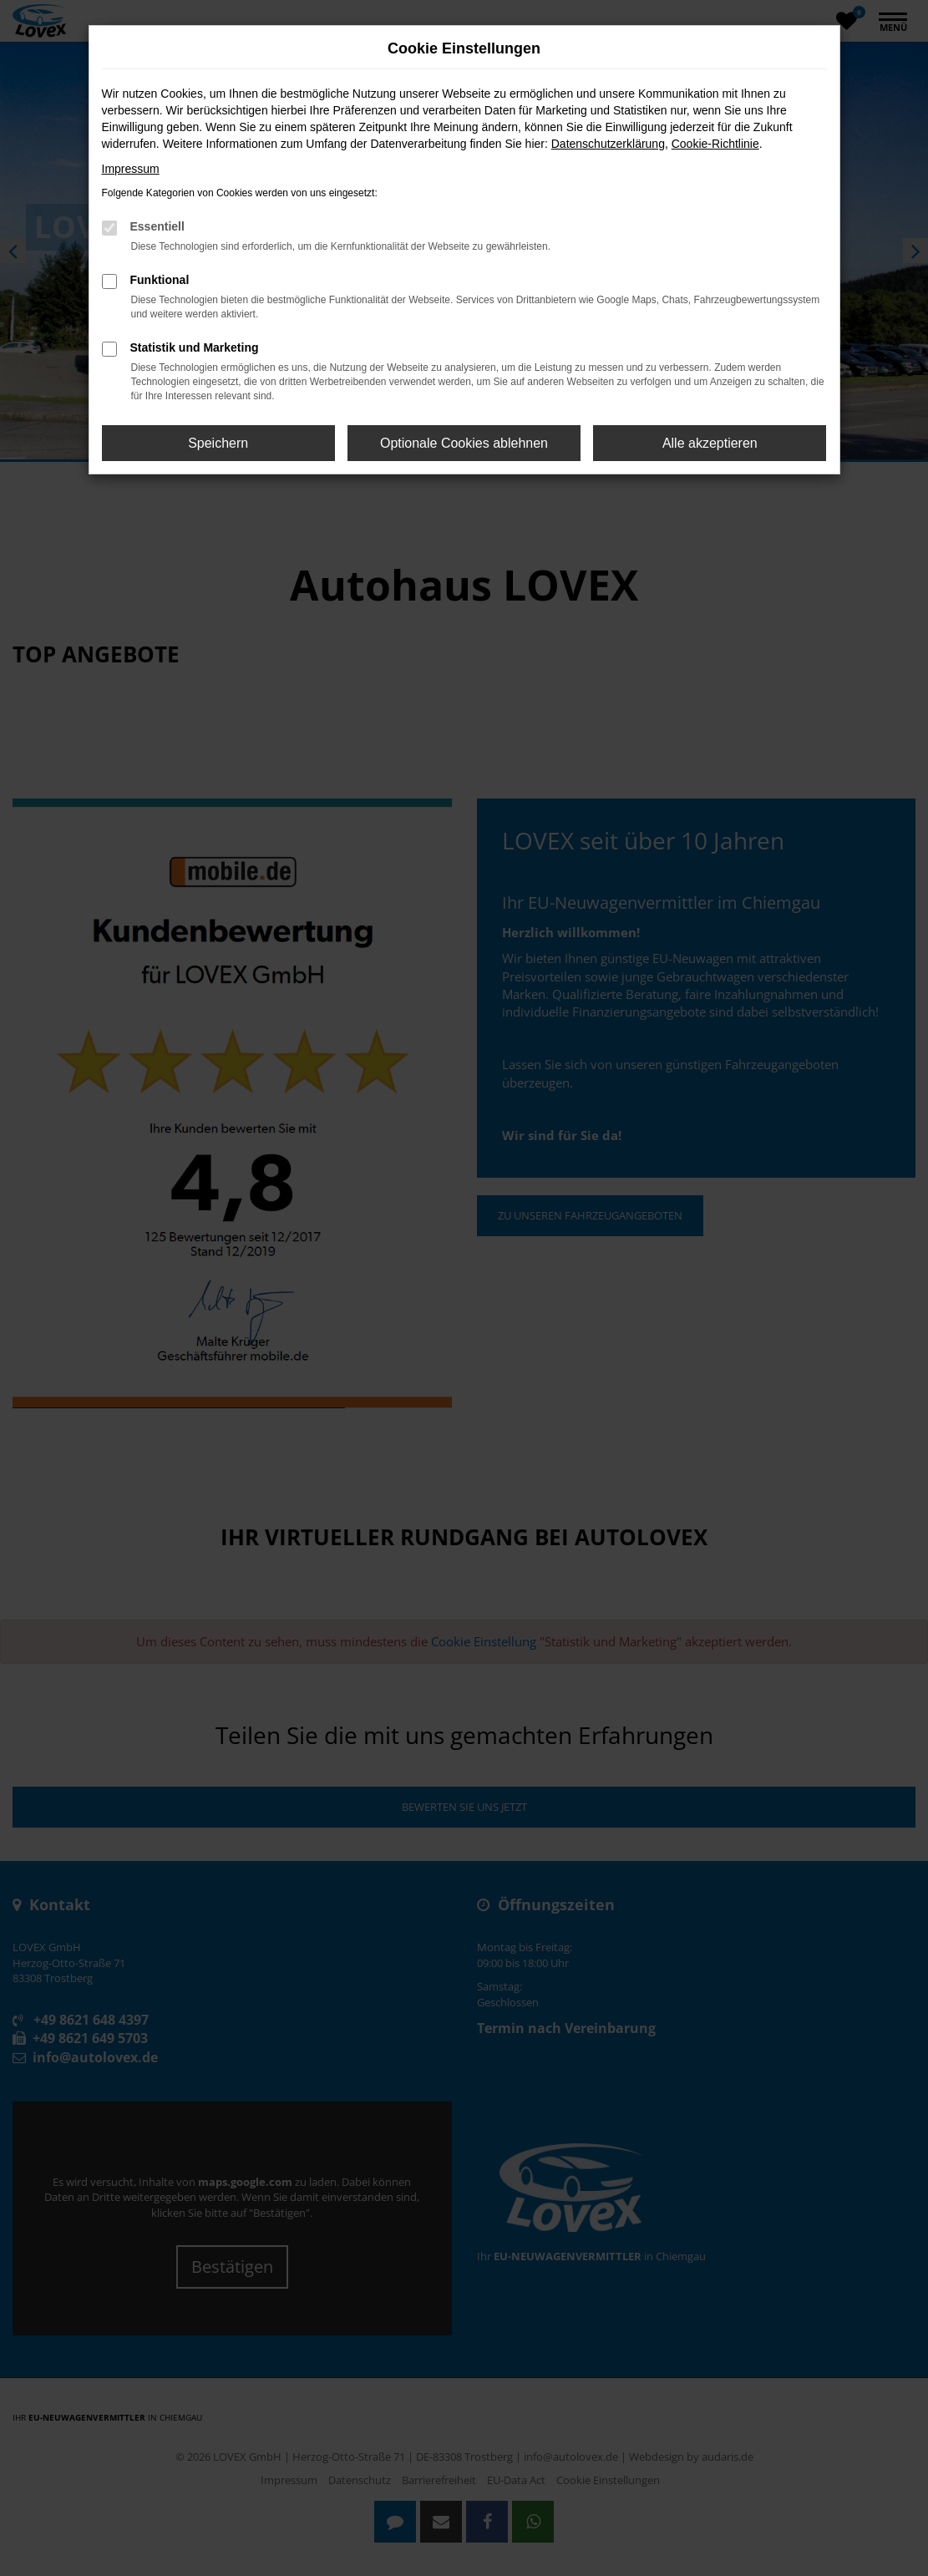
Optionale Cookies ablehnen (464, 443)
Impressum (131, 168)
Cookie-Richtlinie (715, 143)
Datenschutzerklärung (608, 143)
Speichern (218, 443)
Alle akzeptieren (710, 443)
